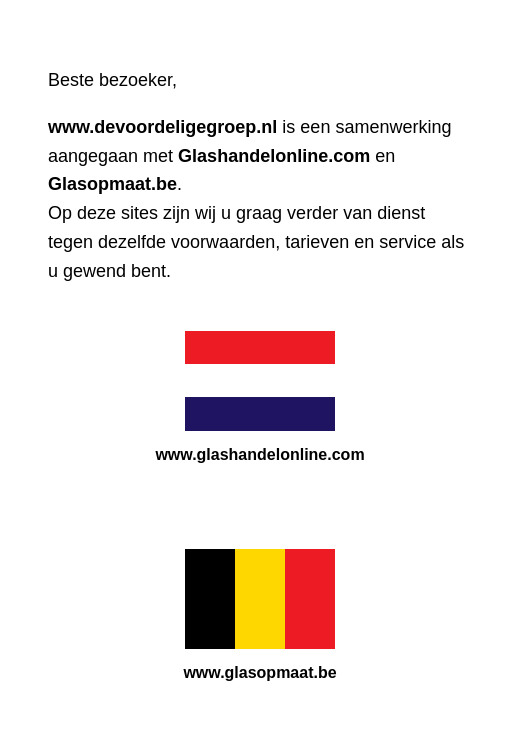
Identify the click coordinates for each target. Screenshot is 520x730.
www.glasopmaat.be (259, 672)
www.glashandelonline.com (259, 454)
